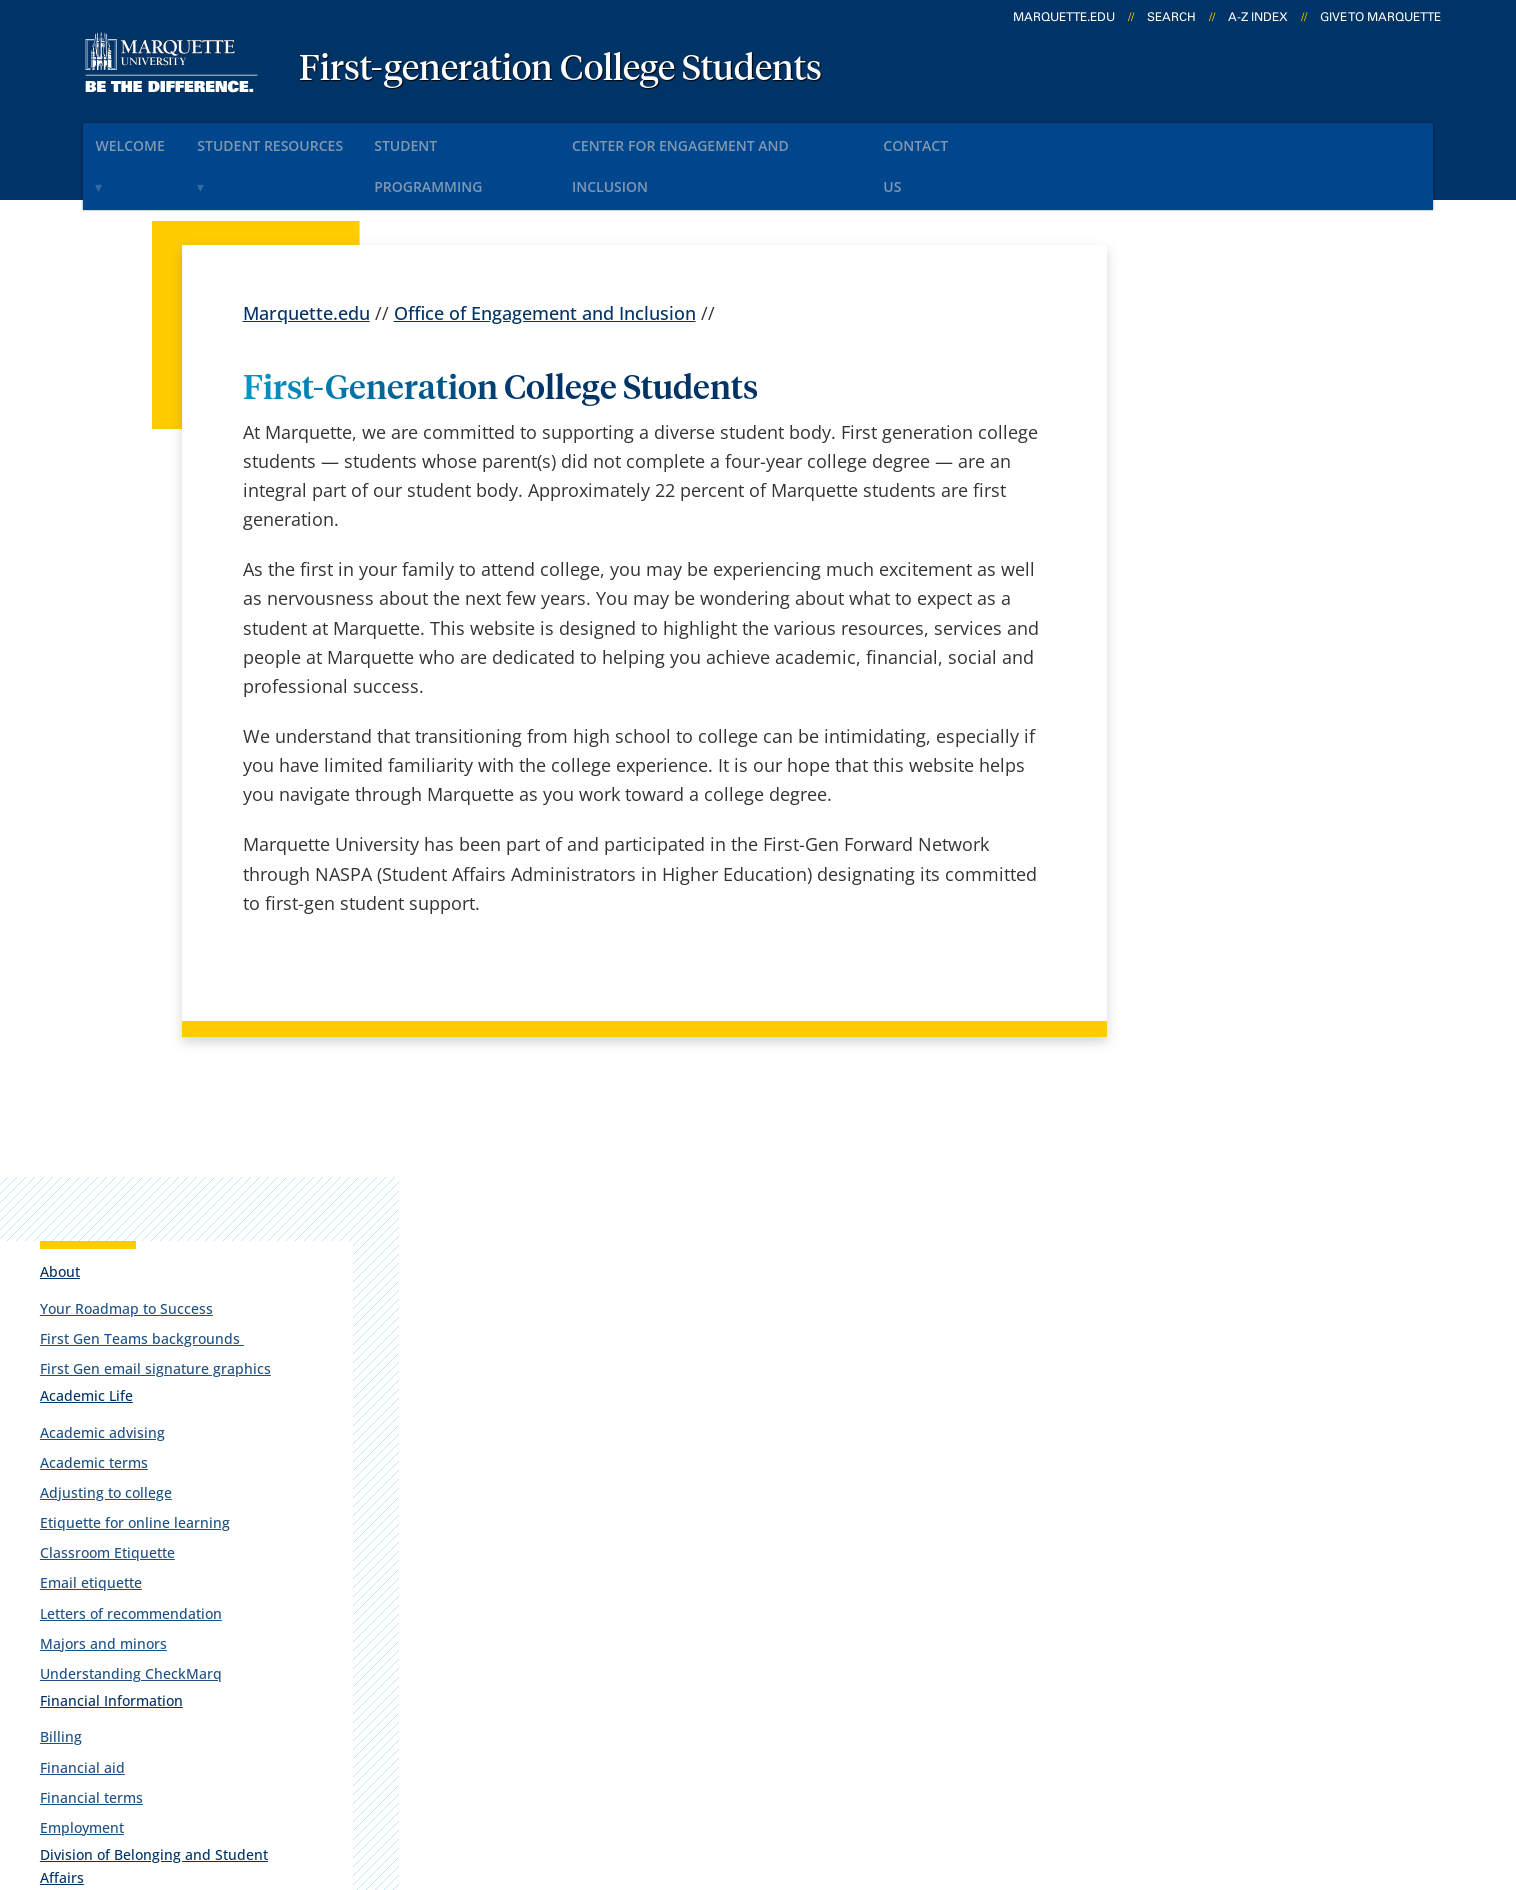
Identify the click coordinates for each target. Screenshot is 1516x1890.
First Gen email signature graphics (1224, 487)
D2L (750, 1597)
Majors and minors (1203, 771)
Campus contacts (557, 1492)
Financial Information (1211, 828)
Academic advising (1202, 560)
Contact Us (1015, 138)
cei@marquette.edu (1259, 1284)
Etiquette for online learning (1235, 650)
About (1160, 381)
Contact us (529, 1597)
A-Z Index (1258, 17)
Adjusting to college (1206, 620)
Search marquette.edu (578, 1649)
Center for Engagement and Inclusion (783, 138)
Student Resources (302, 138)
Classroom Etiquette (1207, 680)
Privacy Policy (753, 1769)
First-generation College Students (560, 70)
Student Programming (508, 138)
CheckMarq (781, 1544)
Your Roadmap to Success (1226, 418)
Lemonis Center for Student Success (1232, 1099)
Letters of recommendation (1231, 741)
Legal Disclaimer (903, 1769)
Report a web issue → (1195, 1645)
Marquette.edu (306, 259)
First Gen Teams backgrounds (1242, 448)
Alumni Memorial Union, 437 (197, 1520)
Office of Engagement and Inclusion (545, 259)
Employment (1182, 955)
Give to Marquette (1380, 17)
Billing (1161, 865)
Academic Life (1186, 523)
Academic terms (1194, 590)
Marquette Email (803, 1492)
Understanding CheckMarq (1231, 801)
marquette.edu (1064, 17)
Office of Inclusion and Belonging (1215, 1051)
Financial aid (1182, 895)
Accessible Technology (1345, 1769)
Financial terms (1191, 925)
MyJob (760, 1649)
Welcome (143, 138)
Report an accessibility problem (1246, 1205)
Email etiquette (1191, 711)
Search (1171, 17)
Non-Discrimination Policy (1106, 1769)
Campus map (541, 1544)
